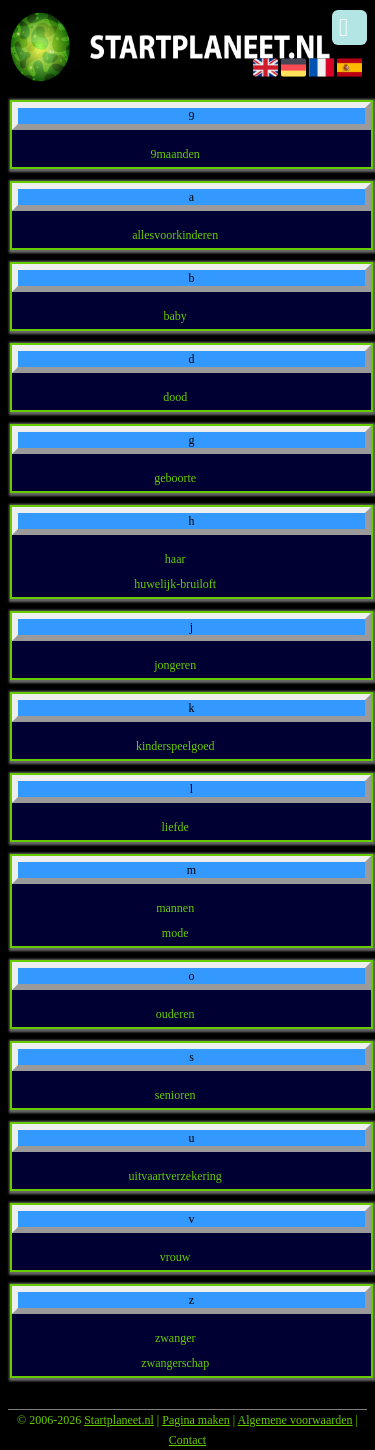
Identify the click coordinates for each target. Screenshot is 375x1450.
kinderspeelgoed (175, 746)
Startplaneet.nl (119, 1420)
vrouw (175, 1257)
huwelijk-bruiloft (175, 584)
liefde (175, 827)
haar (175, 559)
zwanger (175, 1338)
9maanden (175, 154)
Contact (187, 1440)
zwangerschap (175, 1363)
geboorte (175, 478)
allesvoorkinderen (175, 235)
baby (175, 316)
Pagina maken (196, 1420)
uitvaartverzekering (175, 1176)
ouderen (175, 1014)
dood (175, 397)
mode (175, 933)
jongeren (175, 665)
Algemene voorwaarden (295, 1420)
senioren (175, 1095)
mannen (175, 908)
